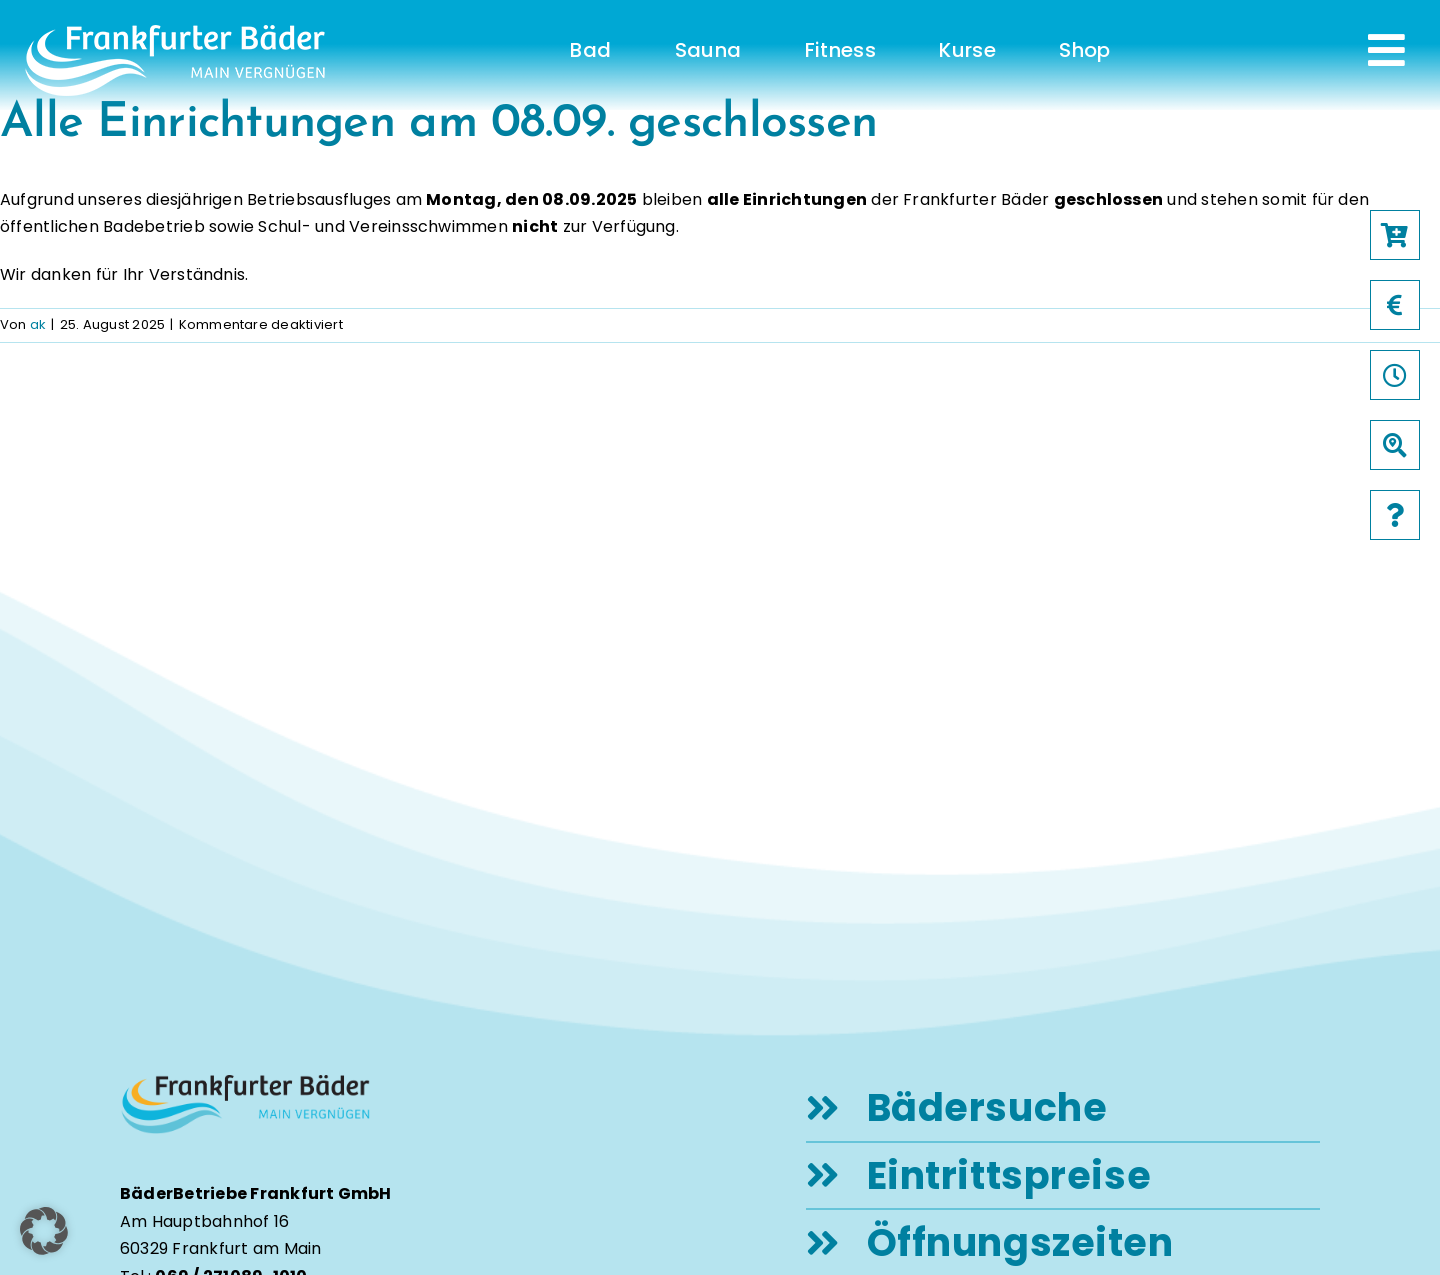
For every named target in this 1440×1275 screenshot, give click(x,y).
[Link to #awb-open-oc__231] (1386, 50)
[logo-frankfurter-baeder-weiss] (175, 32)
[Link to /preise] (1395, 305)
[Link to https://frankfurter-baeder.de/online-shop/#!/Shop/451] (1395, 235)
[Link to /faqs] (1395, 515)
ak (38, 324)
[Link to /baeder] (1395, 445)
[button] (44, 1231)
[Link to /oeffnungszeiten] (1395, 375)
